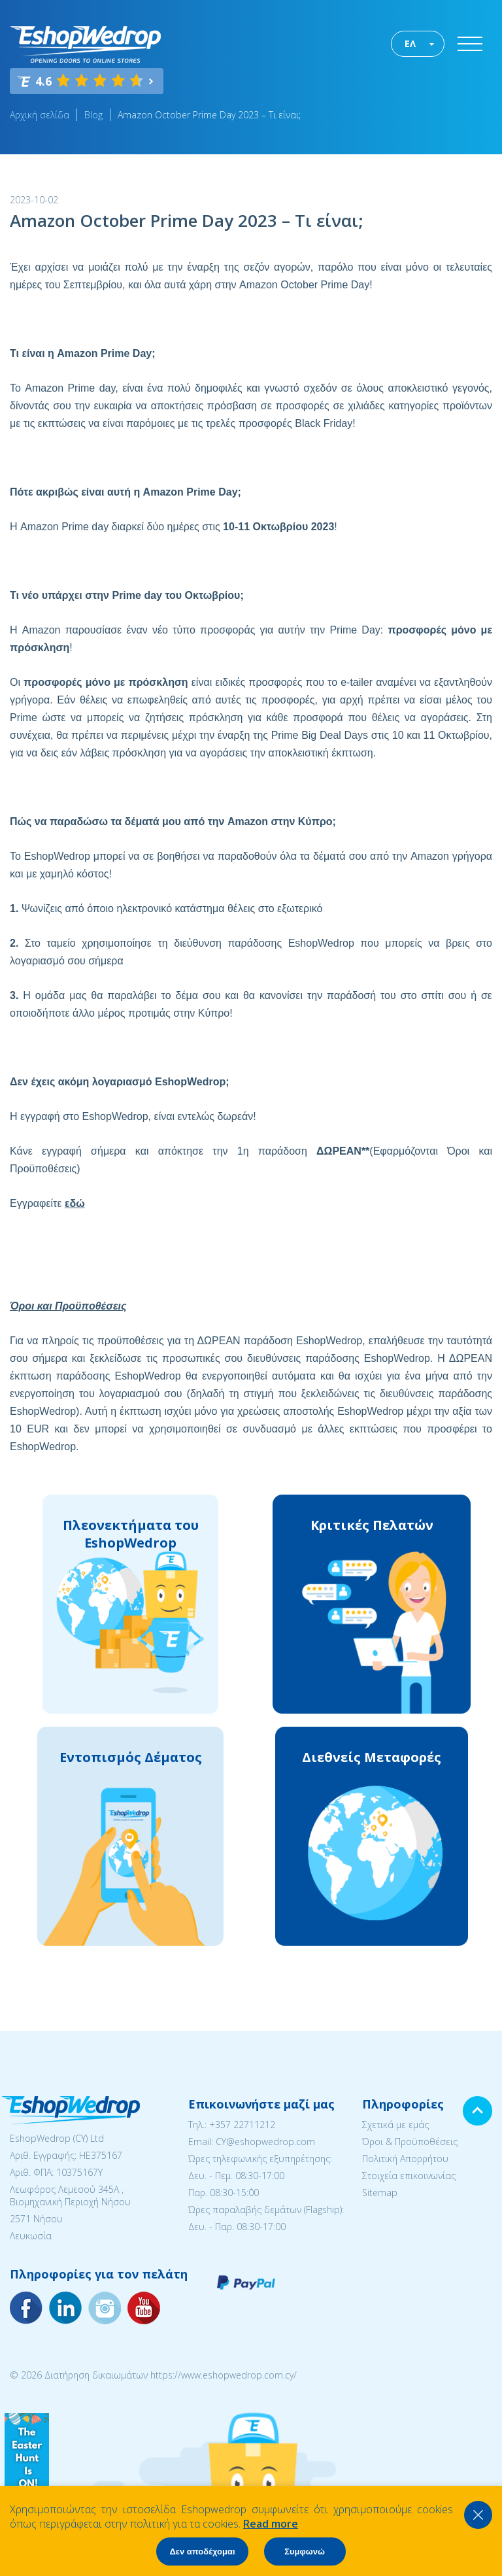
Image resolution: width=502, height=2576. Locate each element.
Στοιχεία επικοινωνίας (409, 2175)
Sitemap (379, 2192)
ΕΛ (410, 43)
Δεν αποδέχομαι (202, 2551)
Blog (93, 115)
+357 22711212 (242, 2124)
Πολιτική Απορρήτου (405, 2158)
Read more (270, 2524)
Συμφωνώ (304, 2551)
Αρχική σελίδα (39, 115)
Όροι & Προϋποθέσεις (410, 2141)
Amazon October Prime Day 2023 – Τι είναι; (209, 115)
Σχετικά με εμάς (395, 2124)
